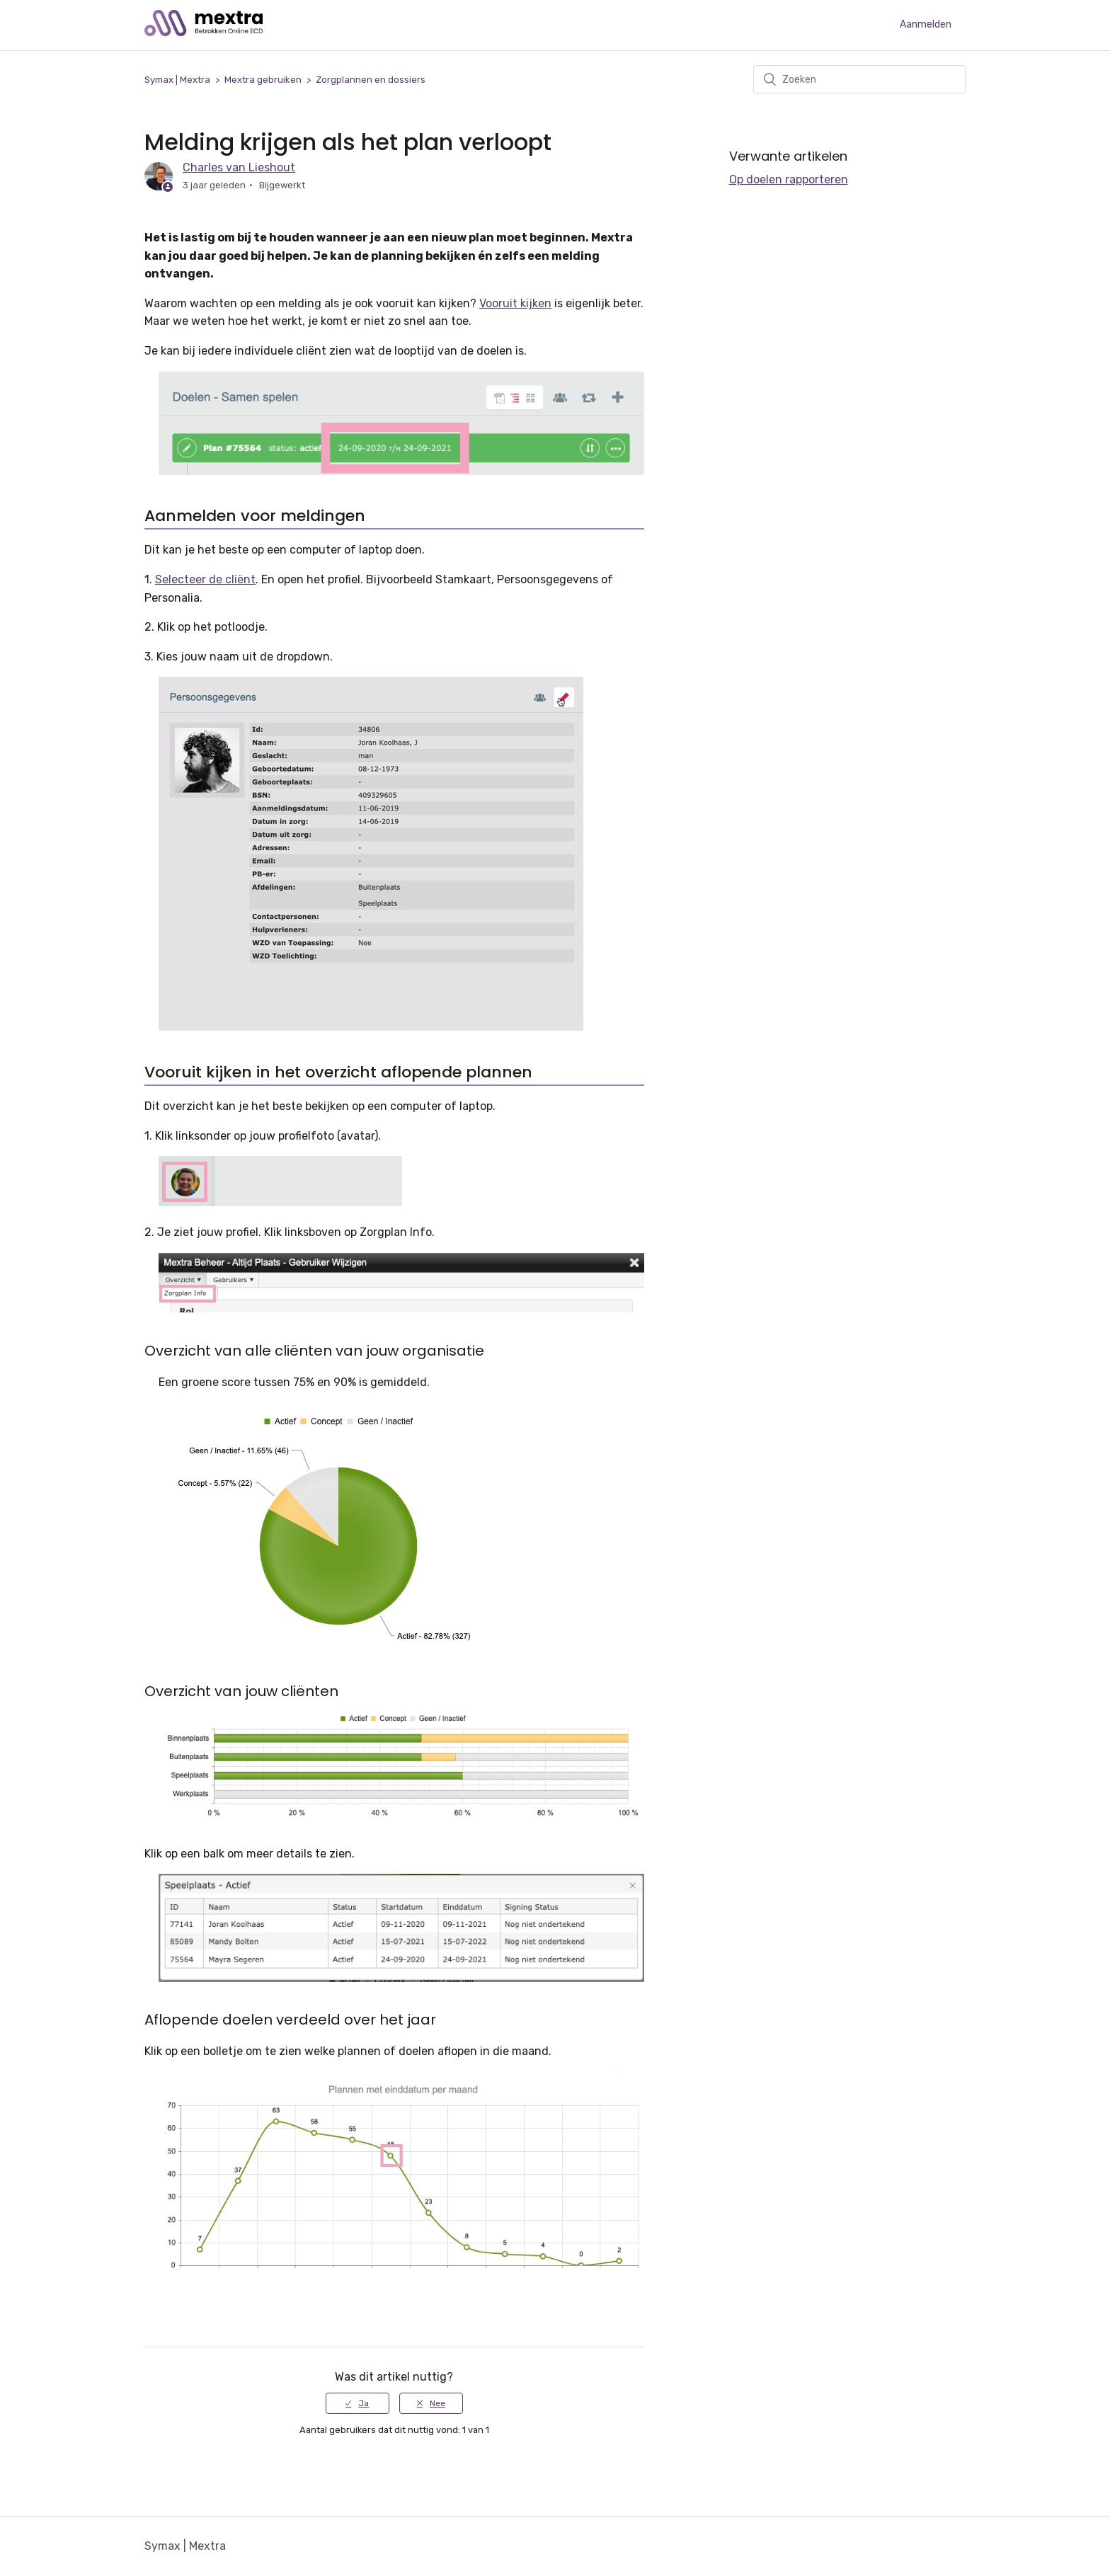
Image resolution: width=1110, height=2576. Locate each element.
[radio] (357, 2403)
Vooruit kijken (515, 303)
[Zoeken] (859, 79)
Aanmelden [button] (925, 24)
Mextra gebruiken (263, 79)
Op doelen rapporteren (788, 179)
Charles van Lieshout (239, 167)
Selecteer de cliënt (205, 579)
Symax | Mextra (177, 79)
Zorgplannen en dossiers (370, 79)
